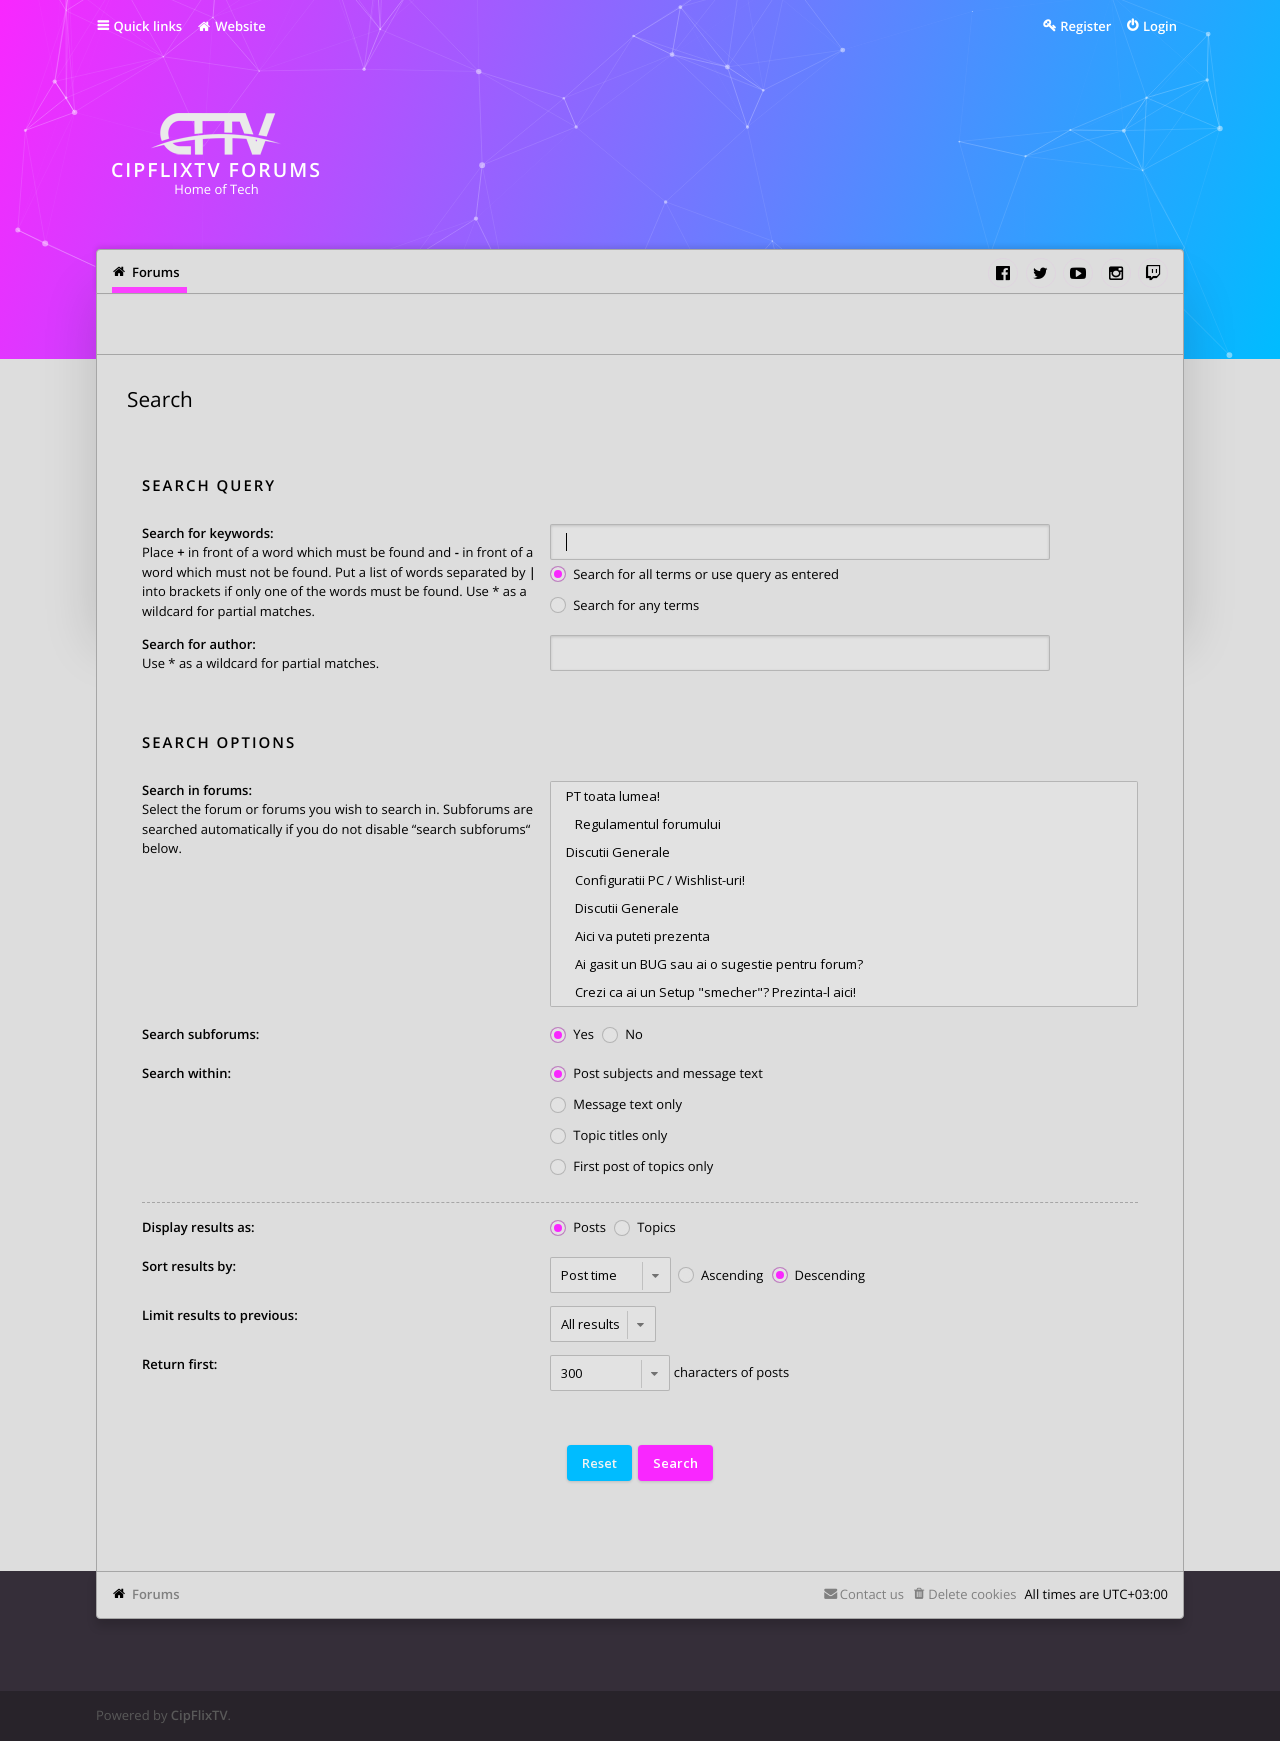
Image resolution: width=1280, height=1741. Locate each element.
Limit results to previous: (220, 1315)
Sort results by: (189, 1266)
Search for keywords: (208, 533)
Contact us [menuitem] (872, 1594)
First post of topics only (631, 1167)
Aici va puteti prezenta (844, 936)
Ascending (720, 1276)
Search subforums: (200, 1034)
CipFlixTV (199, 1715)
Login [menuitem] (1160, 26)
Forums (155, 1594)
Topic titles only (608, 1136)
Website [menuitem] (230, 26)
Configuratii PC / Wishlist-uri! (844, 880)
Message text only (616, 1105)
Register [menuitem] (1085, 26)
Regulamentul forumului (844, 824)
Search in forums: (197, 790)
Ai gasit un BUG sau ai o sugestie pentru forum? (844, 964)
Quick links (148, 26)
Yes (572, 1035)
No (622, 1035)
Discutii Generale (844, 852)
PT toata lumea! (844, 796)
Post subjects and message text (656, 1074)
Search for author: (199, 644)
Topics (645, 1228)
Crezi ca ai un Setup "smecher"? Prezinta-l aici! (844, 992)
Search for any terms (624, 606)
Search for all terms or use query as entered (694, 575)
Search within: (186, 1073)
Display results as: (198, 1227)
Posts (578, 1228)
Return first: (179, 1364)
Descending (819, 1276)
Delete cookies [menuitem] (972, 1594)
